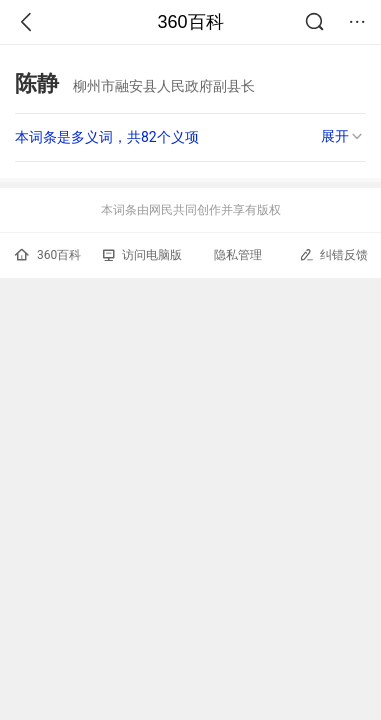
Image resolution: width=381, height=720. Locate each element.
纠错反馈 (333, 254)
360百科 (190, 22)
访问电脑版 (142, 255)
